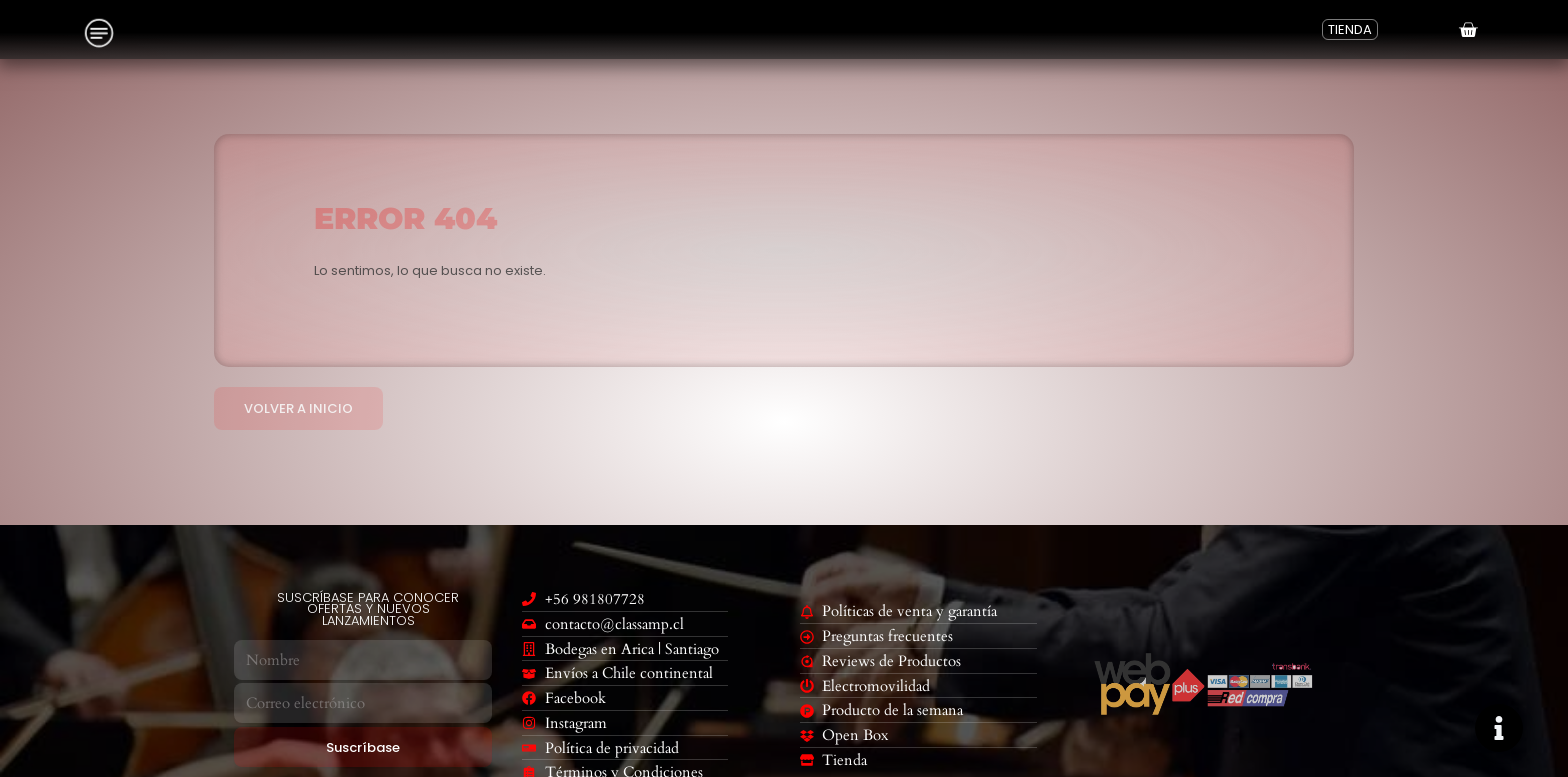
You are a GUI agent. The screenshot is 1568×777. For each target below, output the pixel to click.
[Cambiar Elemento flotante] (1499, 728)
